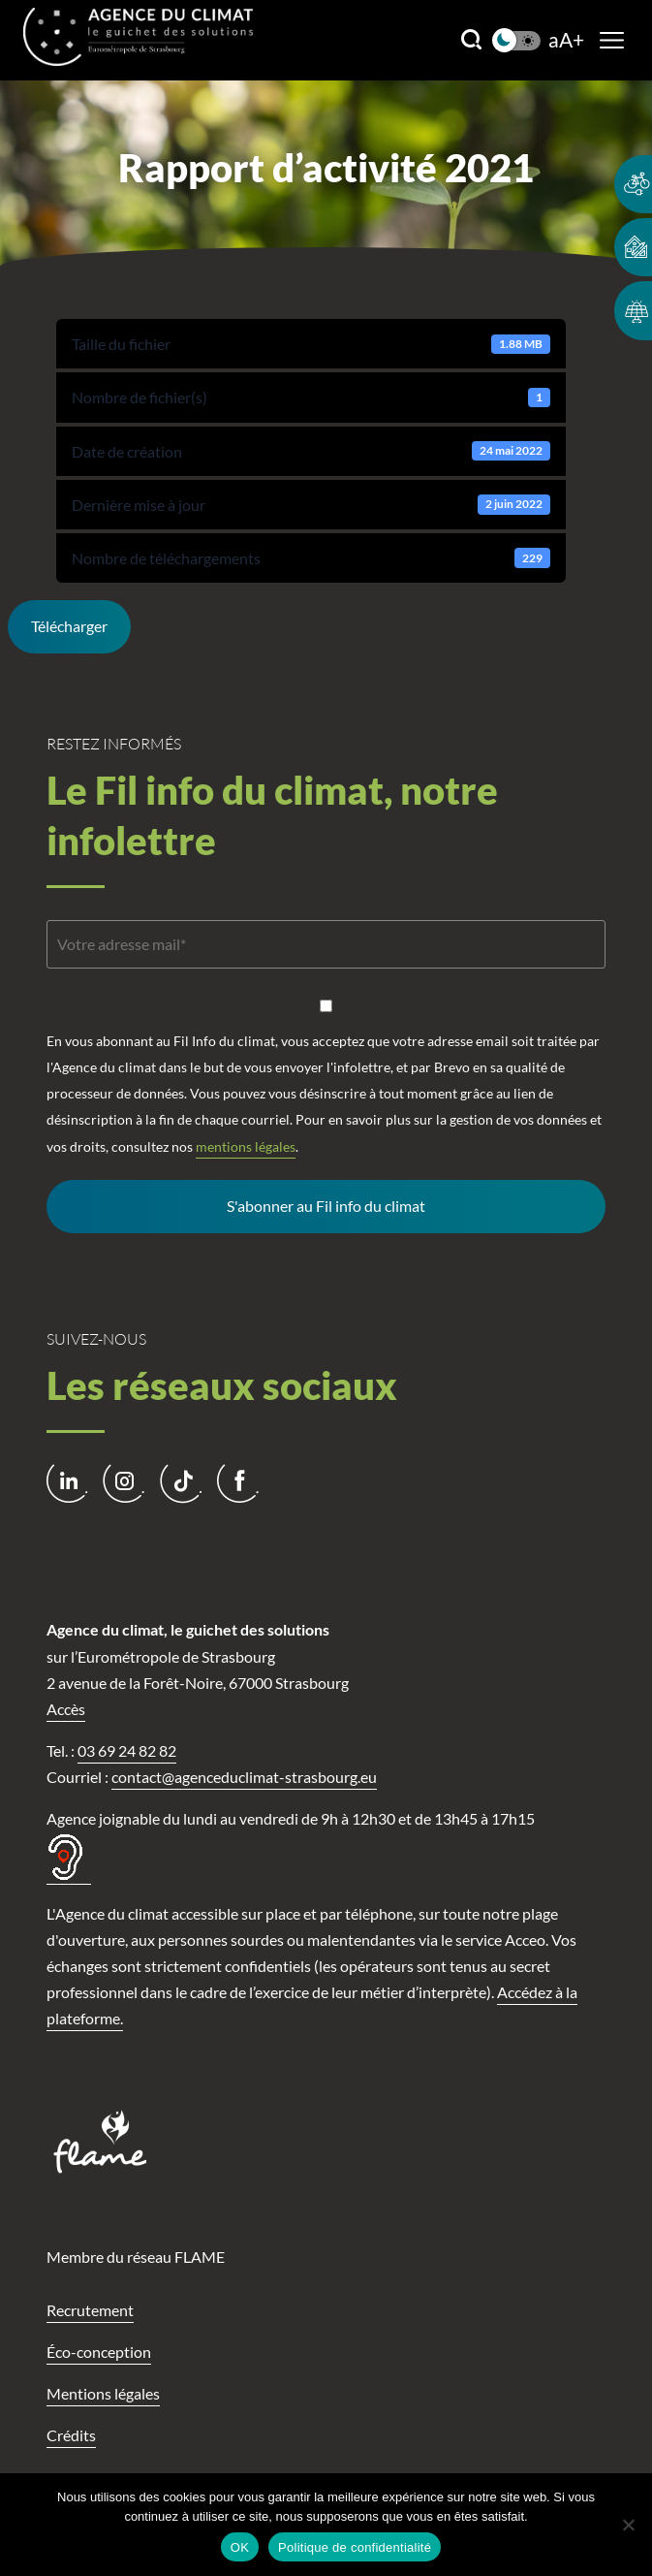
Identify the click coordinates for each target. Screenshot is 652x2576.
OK (240, 2547)
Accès (66, 1709)
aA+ (566, 40)
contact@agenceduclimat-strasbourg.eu (244, 1776)
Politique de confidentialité (354, 2547)
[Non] (627, 2524)
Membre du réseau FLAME (136, 2256)
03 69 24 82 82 (127, 1750)
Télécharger (69, 626)
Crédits (71, 2435)
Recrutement (90, 2310)
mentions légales (245, 1146)
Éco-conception (99, 2351)
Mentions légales (103, 2393)
